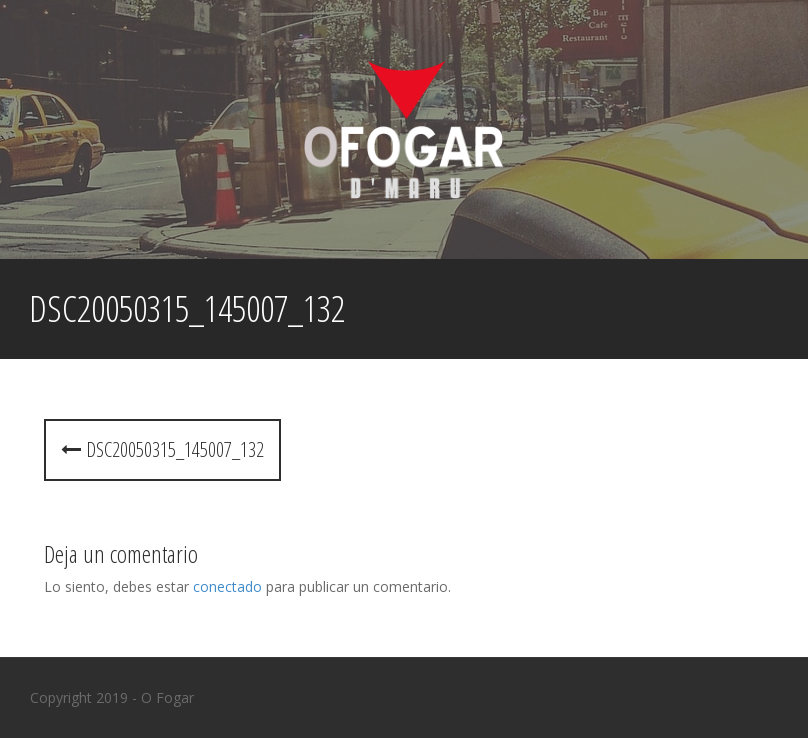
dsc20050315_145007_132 (162, 449)
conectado (227, 586)
